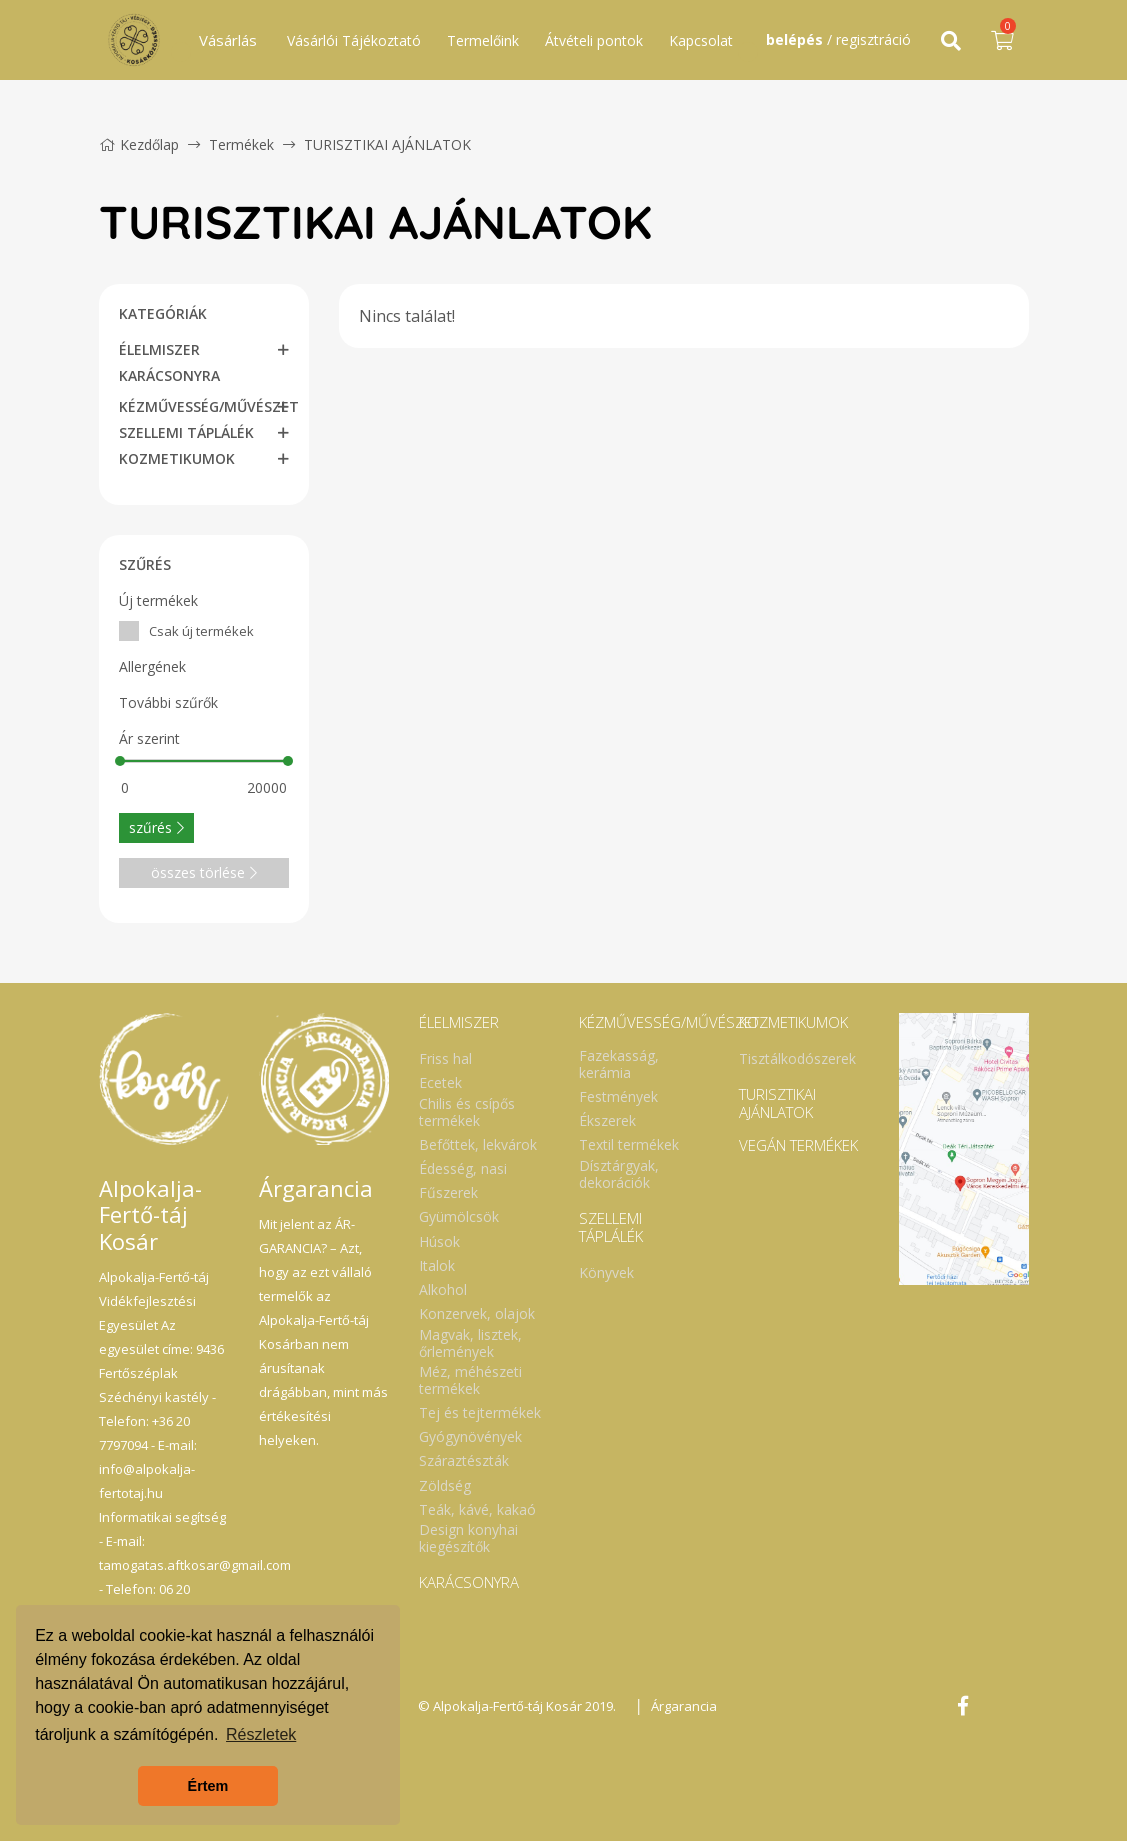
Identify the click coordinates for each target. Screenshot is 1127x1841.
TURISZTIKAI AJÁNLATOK (387, 144)
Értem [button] (208, 1786)
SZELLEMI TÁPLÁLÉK (186, 432)
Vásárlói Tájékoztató (354, 40)
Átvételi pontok (594, 40)
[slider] (120, 761)
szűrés (156, 827)
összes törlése (204, 872)
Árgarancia (684, 1706)
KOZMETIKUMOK (177, 458)
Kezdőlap (139, 144)
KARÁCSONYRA (169, 375)
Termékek (241, 144)
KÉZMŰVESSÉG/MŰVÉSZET (209, 406)
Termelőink (483, 40)
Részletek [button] (261, 1734)
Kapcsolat (701, 40)
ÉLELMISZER (159, 349)
